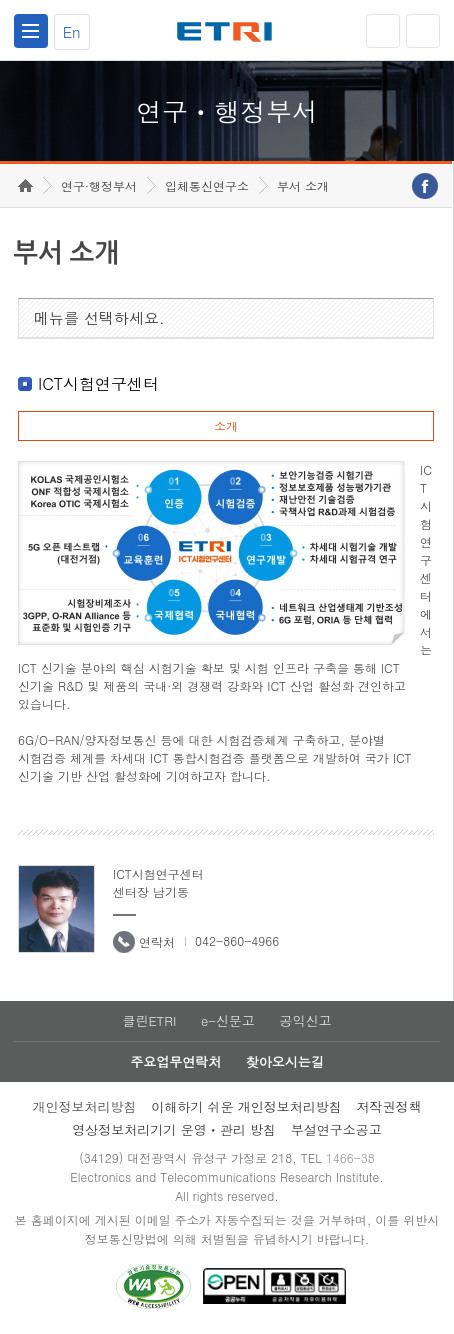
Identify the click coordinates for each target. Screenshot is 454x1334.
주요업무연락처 (175, 1061)
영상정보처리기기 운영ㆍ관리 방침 (174, 1129)
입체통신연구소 (207, 185)
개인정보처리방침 (84, 1106)
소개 (226, 425)
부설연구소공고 (336, 1129)
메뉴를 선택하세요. (99, 317)
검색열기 (423, 31)
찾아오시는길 (285, 1061)
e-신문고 (228, 1020)
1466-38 (350, 1157)
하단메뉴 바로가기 (0, 0)
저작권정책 (389, 1106)
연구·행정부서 (99, 185)
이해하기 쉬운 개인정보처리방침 (246, 1106)
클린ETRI (149, 1020)
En (72, 31)
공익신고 (306, 1020)
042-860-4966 (237, 940)
